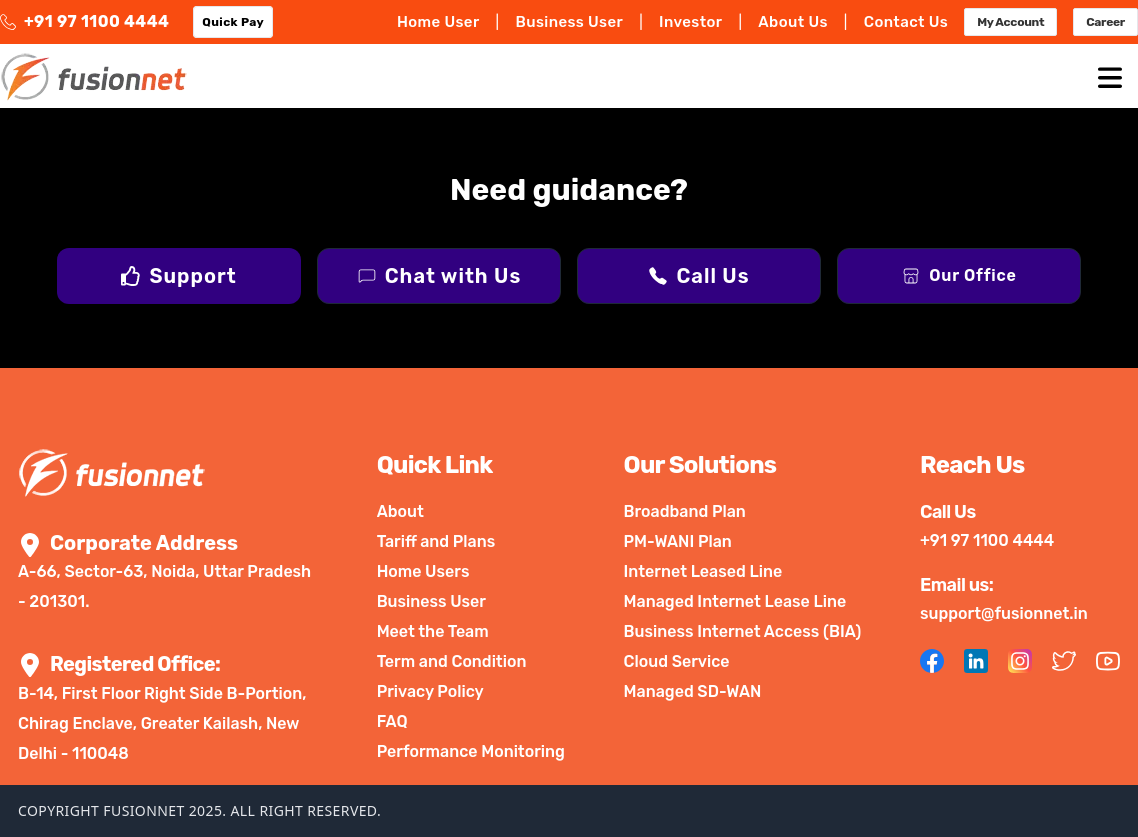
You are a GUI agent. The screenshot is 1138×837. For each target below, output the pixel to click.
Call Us (712, 276)
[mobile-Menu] (1110, 76)
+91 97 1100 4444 (84, 21)
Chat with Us (453, 276)
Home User (438, 22)
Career (1105, 22)
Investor (690, 22)
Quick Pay (233, 22)
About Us (793, 22)
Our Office (972, 275)
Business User (569, 22)
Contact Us (906, 22)
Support (192, 276)
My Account (1010, 22)
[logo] (93, 76)
